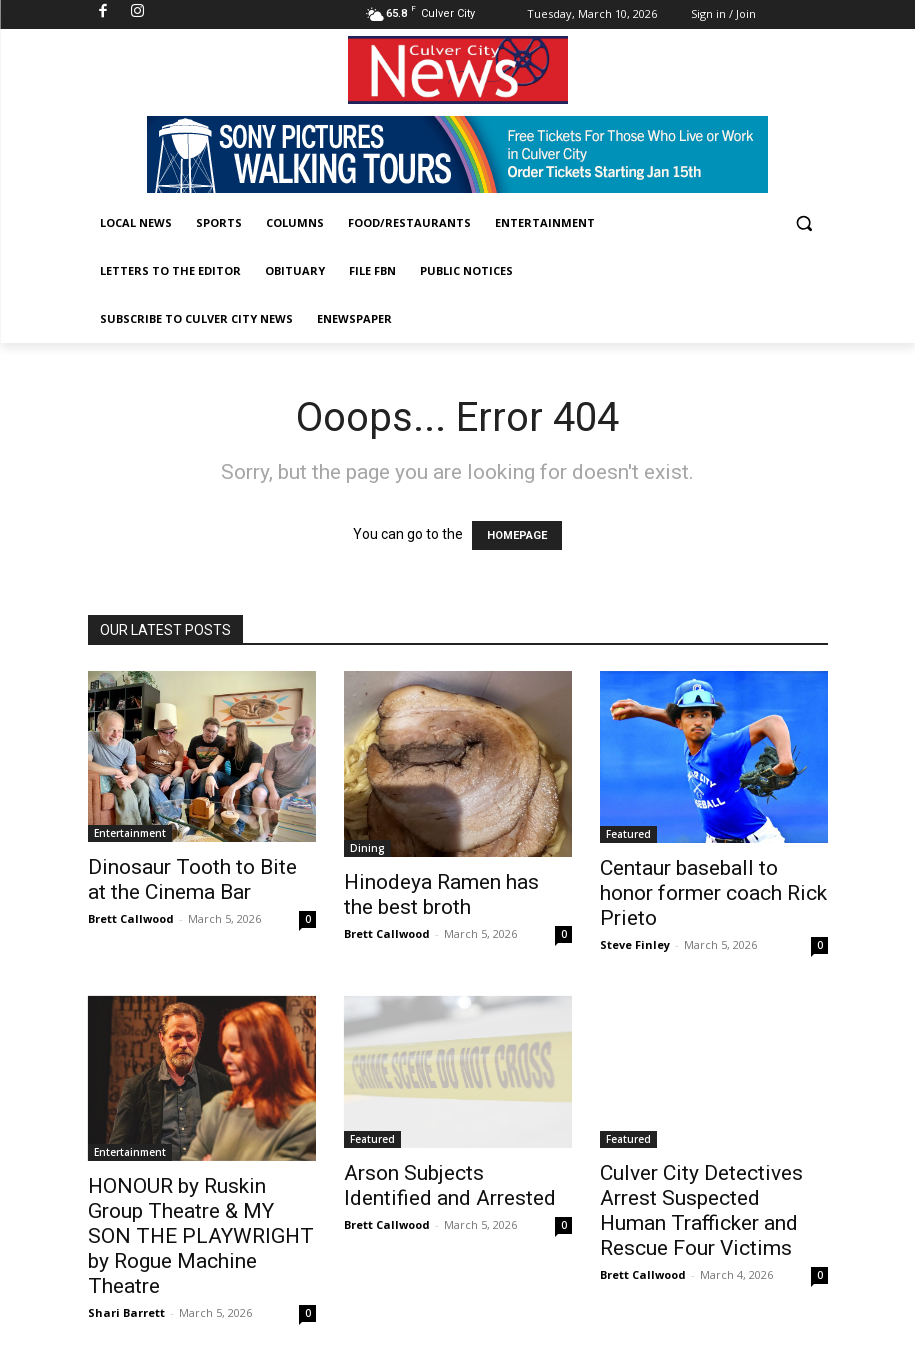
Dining (367, 848)
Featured (628, 834)
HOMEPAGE (517, 535)
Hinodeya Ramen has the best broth (441, 894)
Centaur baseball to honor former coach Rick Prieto (713, 893)
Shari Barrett (126, 1312)
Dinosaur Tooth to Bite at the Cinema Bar (192, 879)
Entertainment (130, 833)
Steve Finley (635, 944)
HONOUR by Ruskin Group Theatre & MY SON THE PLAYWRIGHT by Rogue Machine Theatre (201, 1236)
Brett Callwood (131, 918)
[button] (804, 223)
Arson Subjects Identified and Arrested (450, 1185)
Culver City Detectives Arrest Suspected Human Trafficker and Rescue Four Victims (701, 1210)
